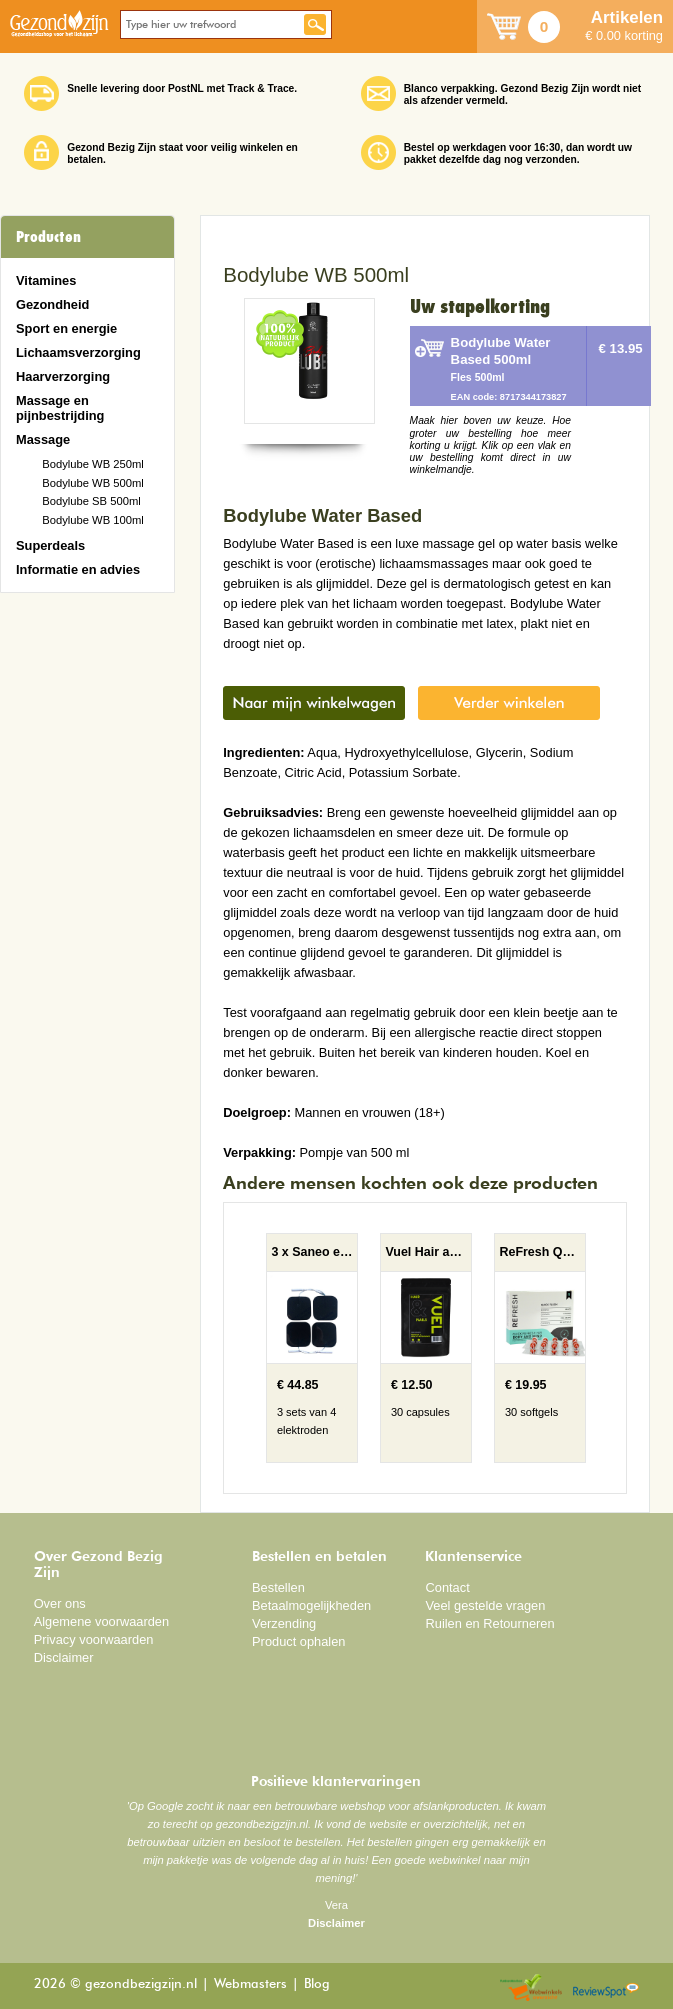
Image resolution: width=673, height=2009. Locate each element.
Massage (43, 439)
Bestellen (278, 1587)
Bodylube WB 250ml (93, 464)
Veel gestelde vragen (485, 1605)
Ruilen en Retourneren (489, 1623)
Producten (48, 237)
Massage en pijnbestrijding (60, 408)
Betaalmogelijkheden (311, 1605)
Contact (447, 1587)
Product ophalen (298, 1641)
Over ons (60, 1603)
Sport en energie (66, 328)
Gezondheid (52, 304)
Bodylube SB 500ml (91, 501)
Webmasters (250, 1984)
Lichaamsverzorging (78, 352)
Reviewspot (606, 1988)
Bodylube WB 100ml (93, 520)
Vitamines (46, 280)
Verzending (284, 1623)
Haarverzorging (63, 376)
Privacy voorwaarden (94, 1639)
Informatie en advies (78, 569)
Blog (317, 1984)
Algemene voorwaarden (102, 1621)
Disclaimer (64, 1657)
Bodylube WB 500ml (93, 483)
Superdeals (50, 545)
